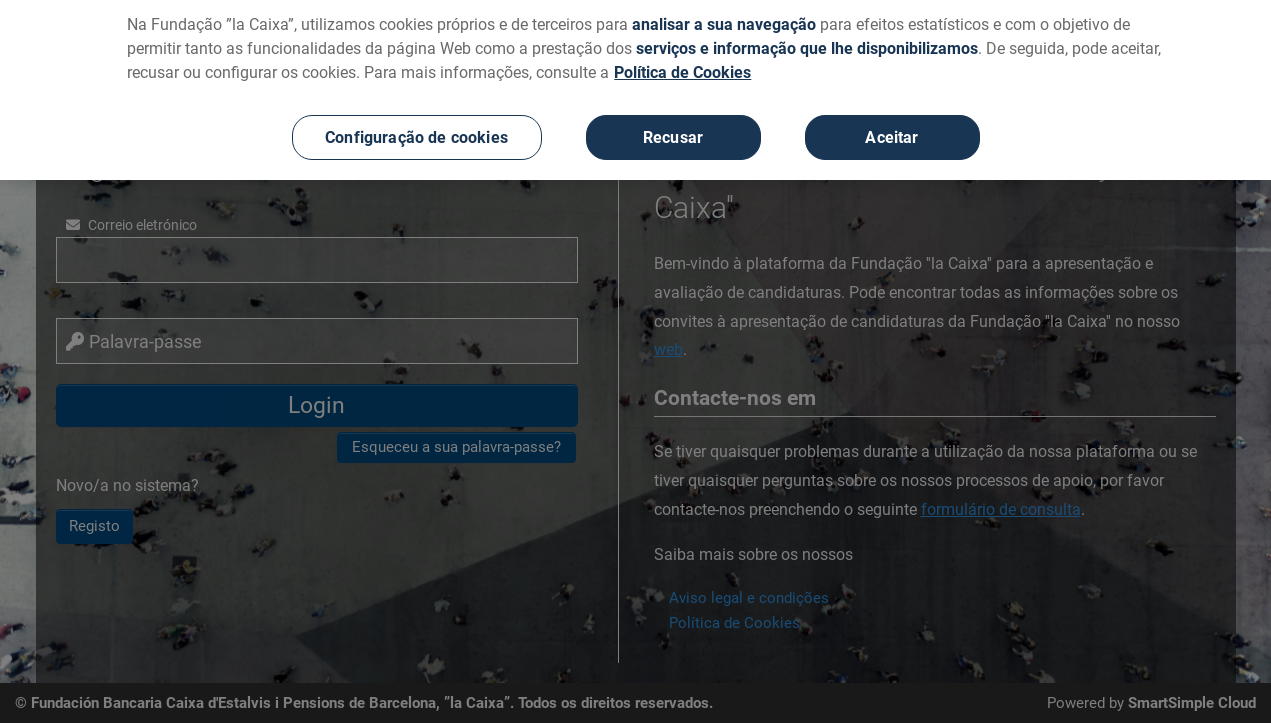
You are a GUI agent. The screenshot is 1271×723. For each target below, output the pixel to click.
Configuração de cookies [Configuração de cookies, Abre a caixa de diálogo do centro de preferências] (416, 126)
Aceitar (891, 126)
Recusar (673, 126)
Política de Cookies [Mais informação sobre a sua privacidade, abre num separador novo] (682, 61)
